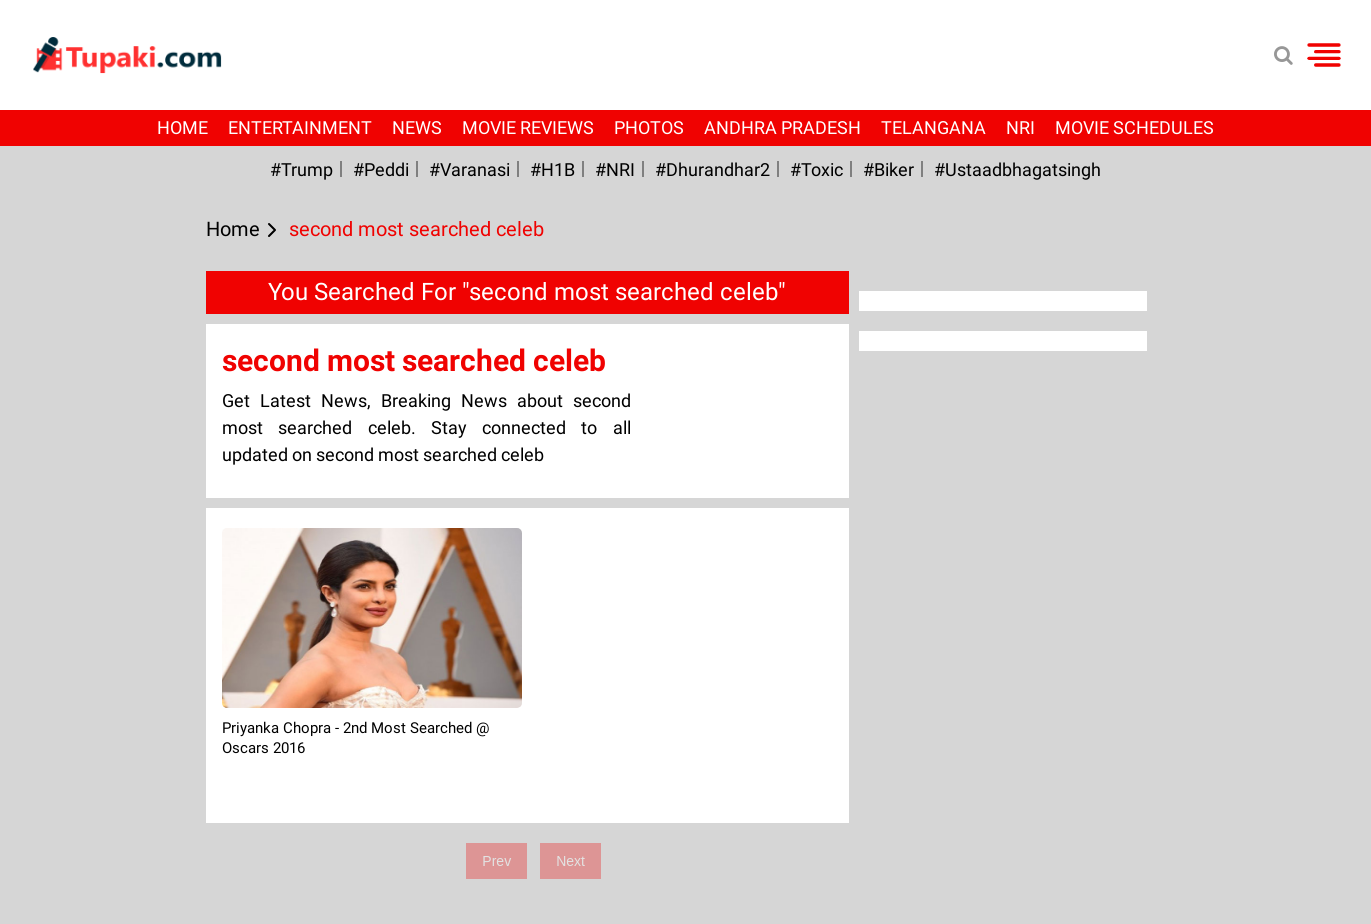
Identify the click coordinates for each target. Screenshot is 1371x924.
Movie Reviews (528, 127)
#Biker (888, 169)
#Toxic (816, 169)
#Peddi (381, 169)
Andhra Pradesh (782, 127)
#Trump (301, 169)
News (417, 127)
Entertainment (300, 127)
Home (182, 127)
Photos (649, 127)
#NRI (615, 169)
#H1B (552, 169)
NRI (1020, 127)
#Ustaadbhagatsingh (1017, 169)
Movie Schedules (1134, 127)
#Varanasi (469, 169)
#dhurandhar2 (712, 169)
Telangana (933, 127)
